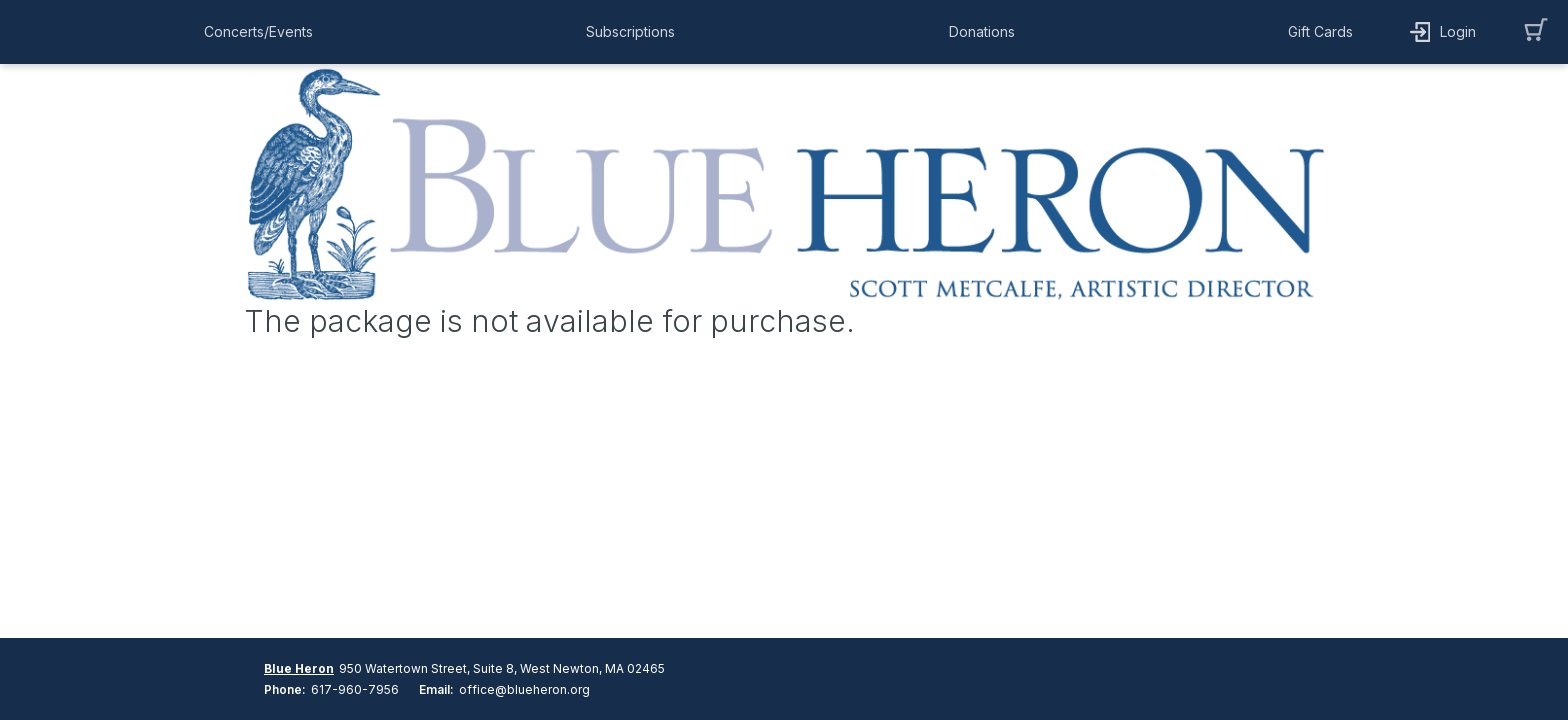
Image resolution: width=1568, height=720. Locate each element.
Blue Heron (299, 668)
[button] (263, 32)
